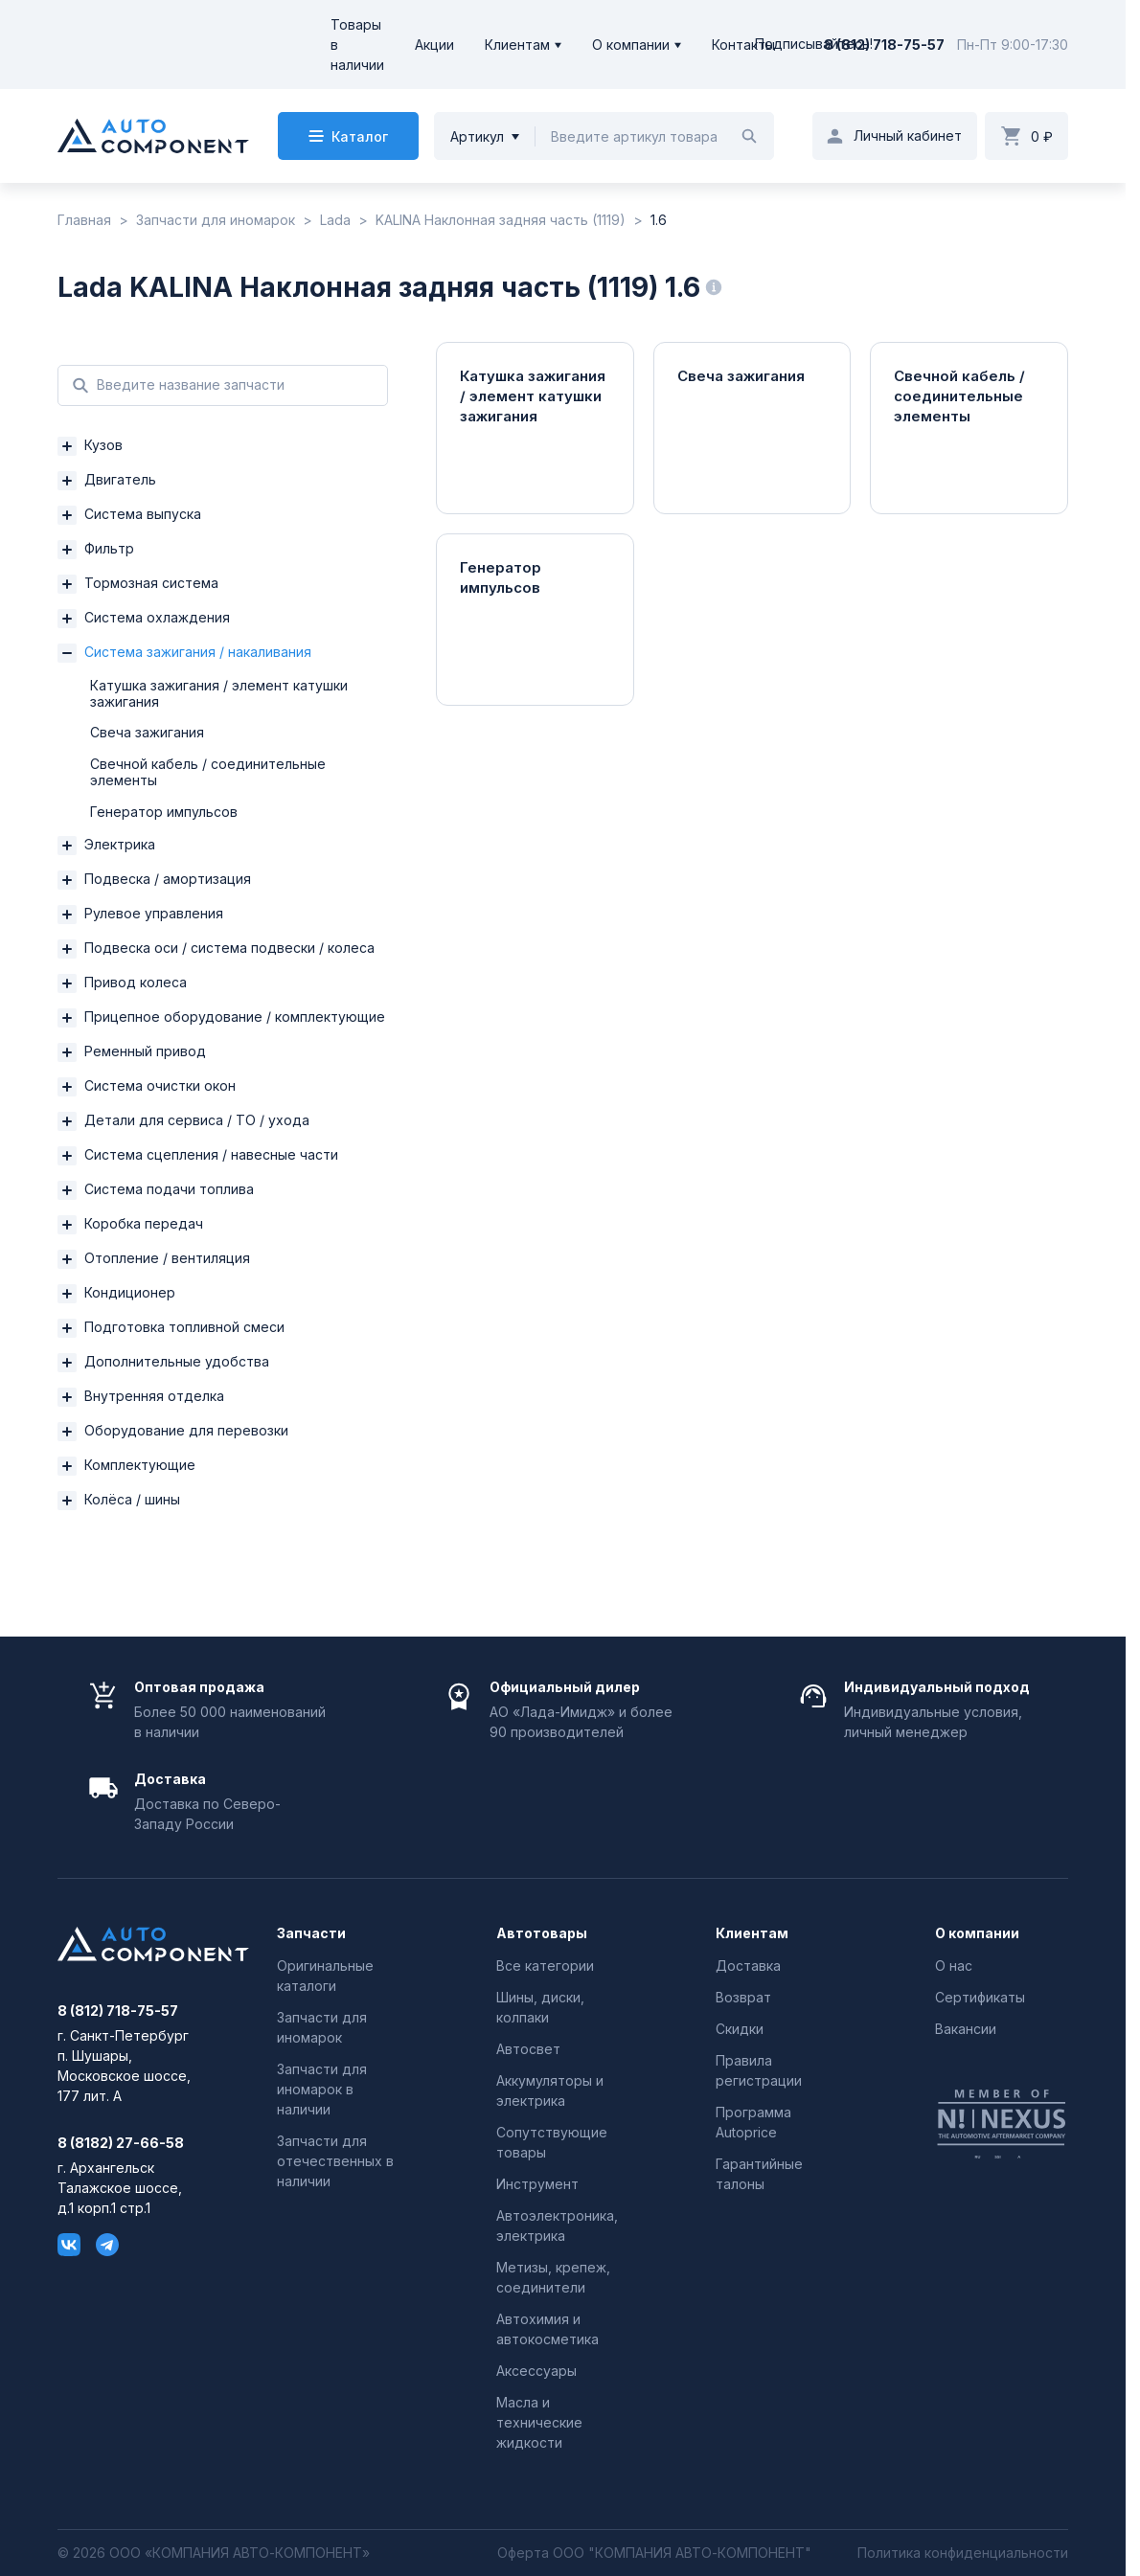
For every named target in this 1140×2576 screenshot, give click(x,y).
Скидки (740, 2029)
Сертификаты (980, 1997)
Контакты (743, 44)
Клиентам (517, 44)
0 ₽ (1042, 136)
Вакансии (965, 2029)
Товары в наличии (357, 44)
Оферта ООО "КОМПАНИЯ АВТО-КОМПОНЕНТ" (654, 2553)
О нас (953, 1965)
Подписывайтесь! (814, 44)
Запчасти (311, 1933)
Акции (434, 44)
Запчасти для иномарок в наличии (322, 2089)
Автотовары (541, 1933)
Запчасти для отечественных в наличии (335, 2161)
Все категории (545, 1965)
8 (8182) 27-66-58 (120, 2143)
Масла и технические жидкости (539, 2422)
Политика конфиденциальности (962, 2553)
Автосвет (528, 2049)
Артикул (477, 136)
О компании (631, 44)
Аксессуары (536, 2370)
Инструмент (537, 2184)
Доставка (748, 1965)
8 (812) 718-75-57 (884, 44)
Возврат (743, 1997)
